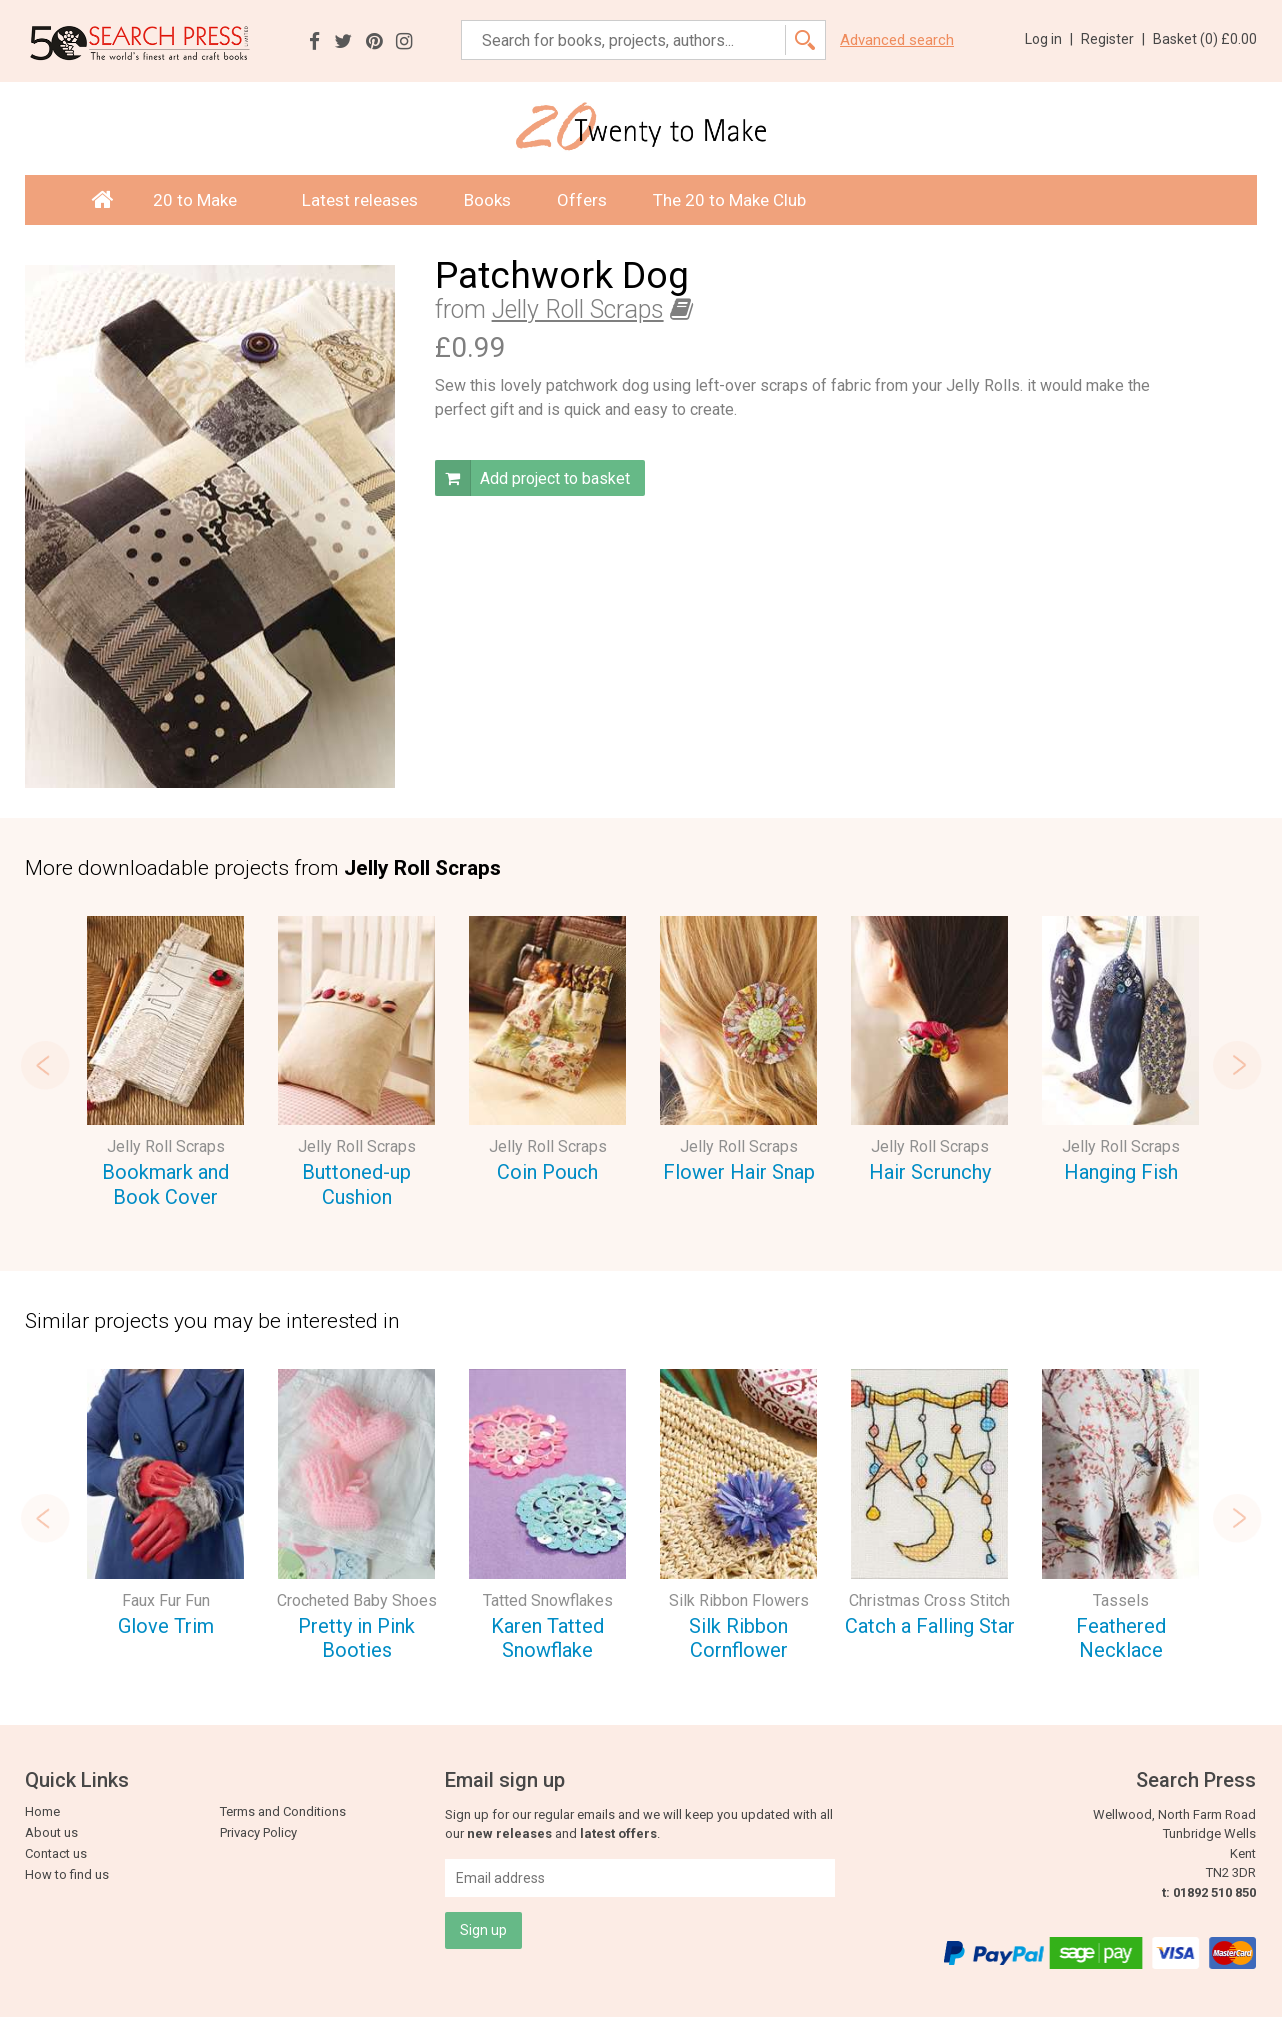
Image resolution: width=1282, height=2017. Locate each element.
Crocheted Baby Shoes (357, 1600)
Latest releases (360, 200)
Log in (1049, 39)
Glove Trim (166, 1626)
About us (51, 1832)
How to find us (67, 1874)
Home (42, 1811)
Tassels (1121, 1600)
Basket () (1205, 39)
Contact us (56, 1853)
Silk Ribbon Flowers (739, 1600)
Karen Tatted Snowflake (547, 1638)
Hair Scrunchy (930, 1172)
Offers (582, 200)
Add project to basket (532, 478)
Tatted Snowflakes (548, 1600)
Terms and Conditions (283, 1811)
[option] (165, 1065)
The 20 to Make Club (729, 200)
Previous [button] (45, 1065)
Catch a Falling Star (930, 1626)
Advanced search (897, 40)
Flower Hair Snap (739, 1172)
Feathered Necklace (1121, 1638)
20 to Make (204, 200)
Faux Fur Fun (166, 1600)
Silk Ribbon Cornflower (738, 1638)
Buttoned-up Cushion (356, 1184)
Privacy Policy (258, 1832)
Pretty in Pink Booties (356, 1638)
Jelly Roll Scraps (578, 309)
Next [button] (1237, 1065)
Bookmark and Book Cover (165, 1184)
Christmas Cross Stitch (929, 1600)
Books (487, 200)
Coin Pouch (547, 1172)
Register (1113, 39)
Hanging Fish (1121, 1172)
